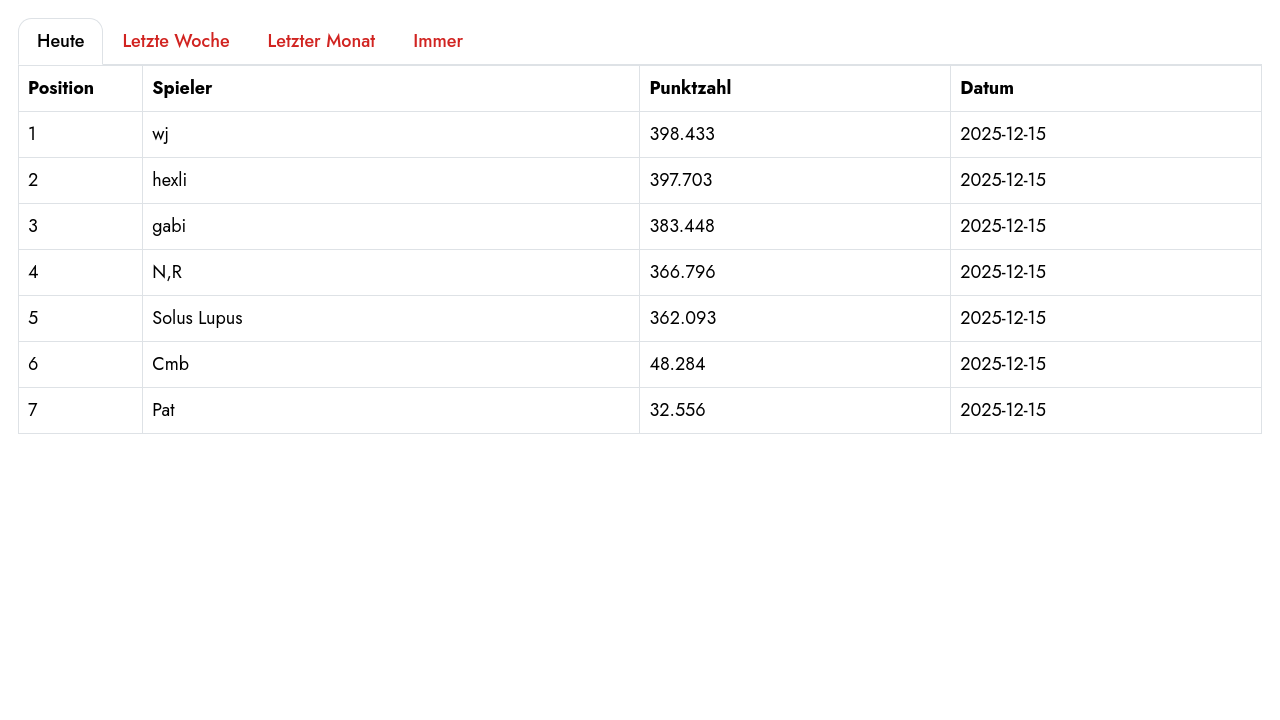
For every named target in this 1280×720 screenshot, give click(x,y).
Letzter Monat (322, 41)
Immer (438, 41)
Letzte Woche (175, 41)
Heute (60, 41)
